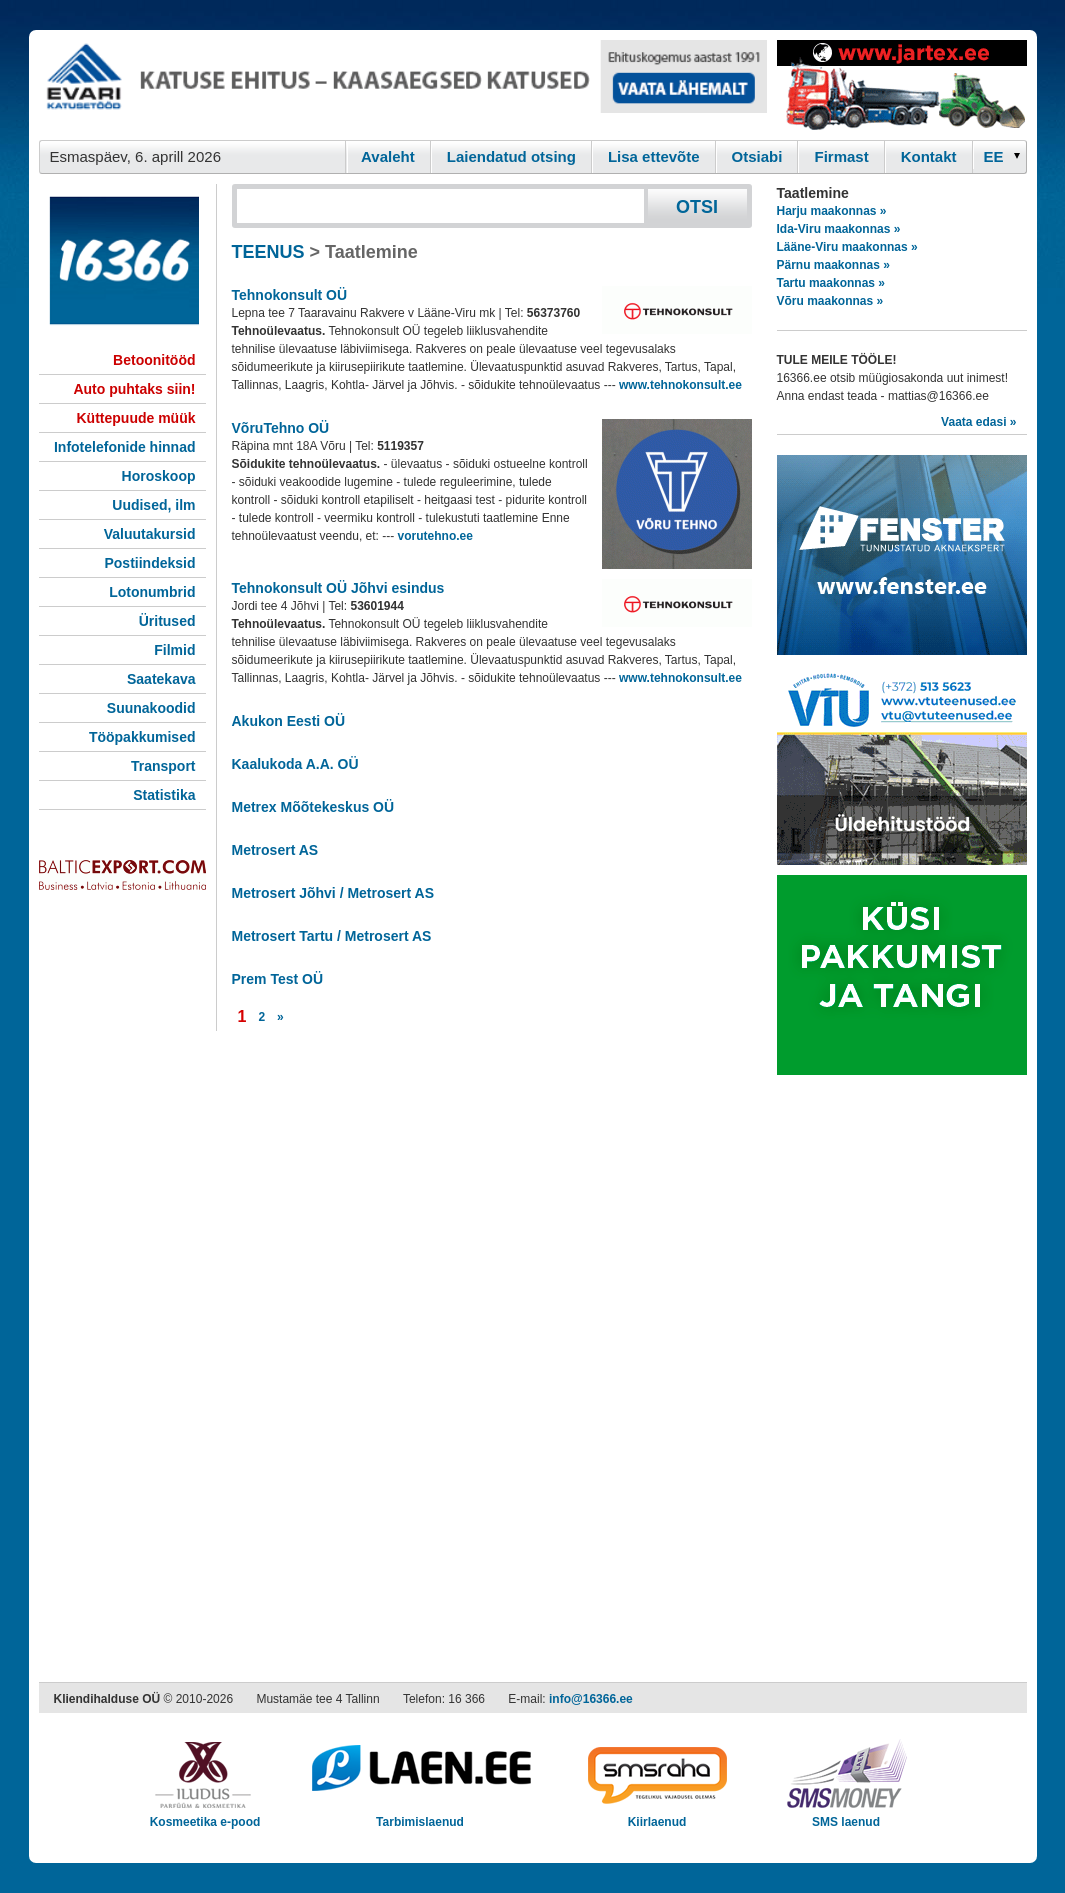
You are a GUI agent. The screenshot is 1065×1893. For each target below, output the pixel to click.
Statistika (164, 795)
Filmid (174, 650)
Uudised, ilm (153, 505)
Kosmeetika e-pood (205, 1815)
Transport (163, 766)
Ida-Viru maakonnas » (839, 229)
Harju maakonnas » (832, 211)
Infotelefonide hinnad (125, 447)
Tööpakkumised (142, 737)
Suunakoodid (151, 708)
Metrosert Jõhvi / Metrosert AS (333, 893)
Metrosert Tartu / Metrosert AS (332, 936)
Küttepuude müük (136, 418)
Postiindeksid (149, 563)
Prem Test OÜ (278, 979)
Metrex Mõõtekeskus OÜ (313, 807)
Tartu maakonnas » (831, 283)
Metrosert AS (275, 850)
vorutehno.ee (435, 536)
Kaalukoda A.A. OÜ (295, 764)
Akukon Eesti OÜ (289, 721)
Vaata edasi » (978, 422)
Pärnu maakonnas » (833, 265)
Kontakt (929, 156)
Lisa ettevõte (654, 156)
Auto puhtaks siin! (134, 389)
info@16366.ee (591, 1699)
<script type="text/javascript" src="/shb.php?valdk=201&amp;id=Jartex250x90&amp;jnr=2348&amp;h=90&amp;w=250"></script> (902, 85)
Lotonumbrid (152, 592)
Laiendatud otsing (511, 156)
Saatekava (161, 679)
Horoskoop (159, 476)
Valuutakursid (150, 534)
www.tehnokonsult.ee (680, 385)
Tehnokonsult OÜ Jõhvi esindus (338, 588)
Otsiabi (757, 156)
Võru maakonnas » (830, 301)
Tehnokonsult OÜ (290, 295)
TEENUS (268, 252)
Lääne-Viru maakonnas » (847, 247)
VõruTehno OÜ (281, 428)
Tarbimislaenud (420, 1815)
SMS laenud (846, 1815)
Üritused (167, 621)
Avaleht (388, 156)
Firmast (841, 156)
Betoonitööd (154, 360)
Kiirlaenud (657, 1815)
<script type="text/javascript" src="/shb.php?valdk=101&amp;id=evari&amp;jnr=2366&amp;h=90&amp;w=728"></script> (403, 85)
